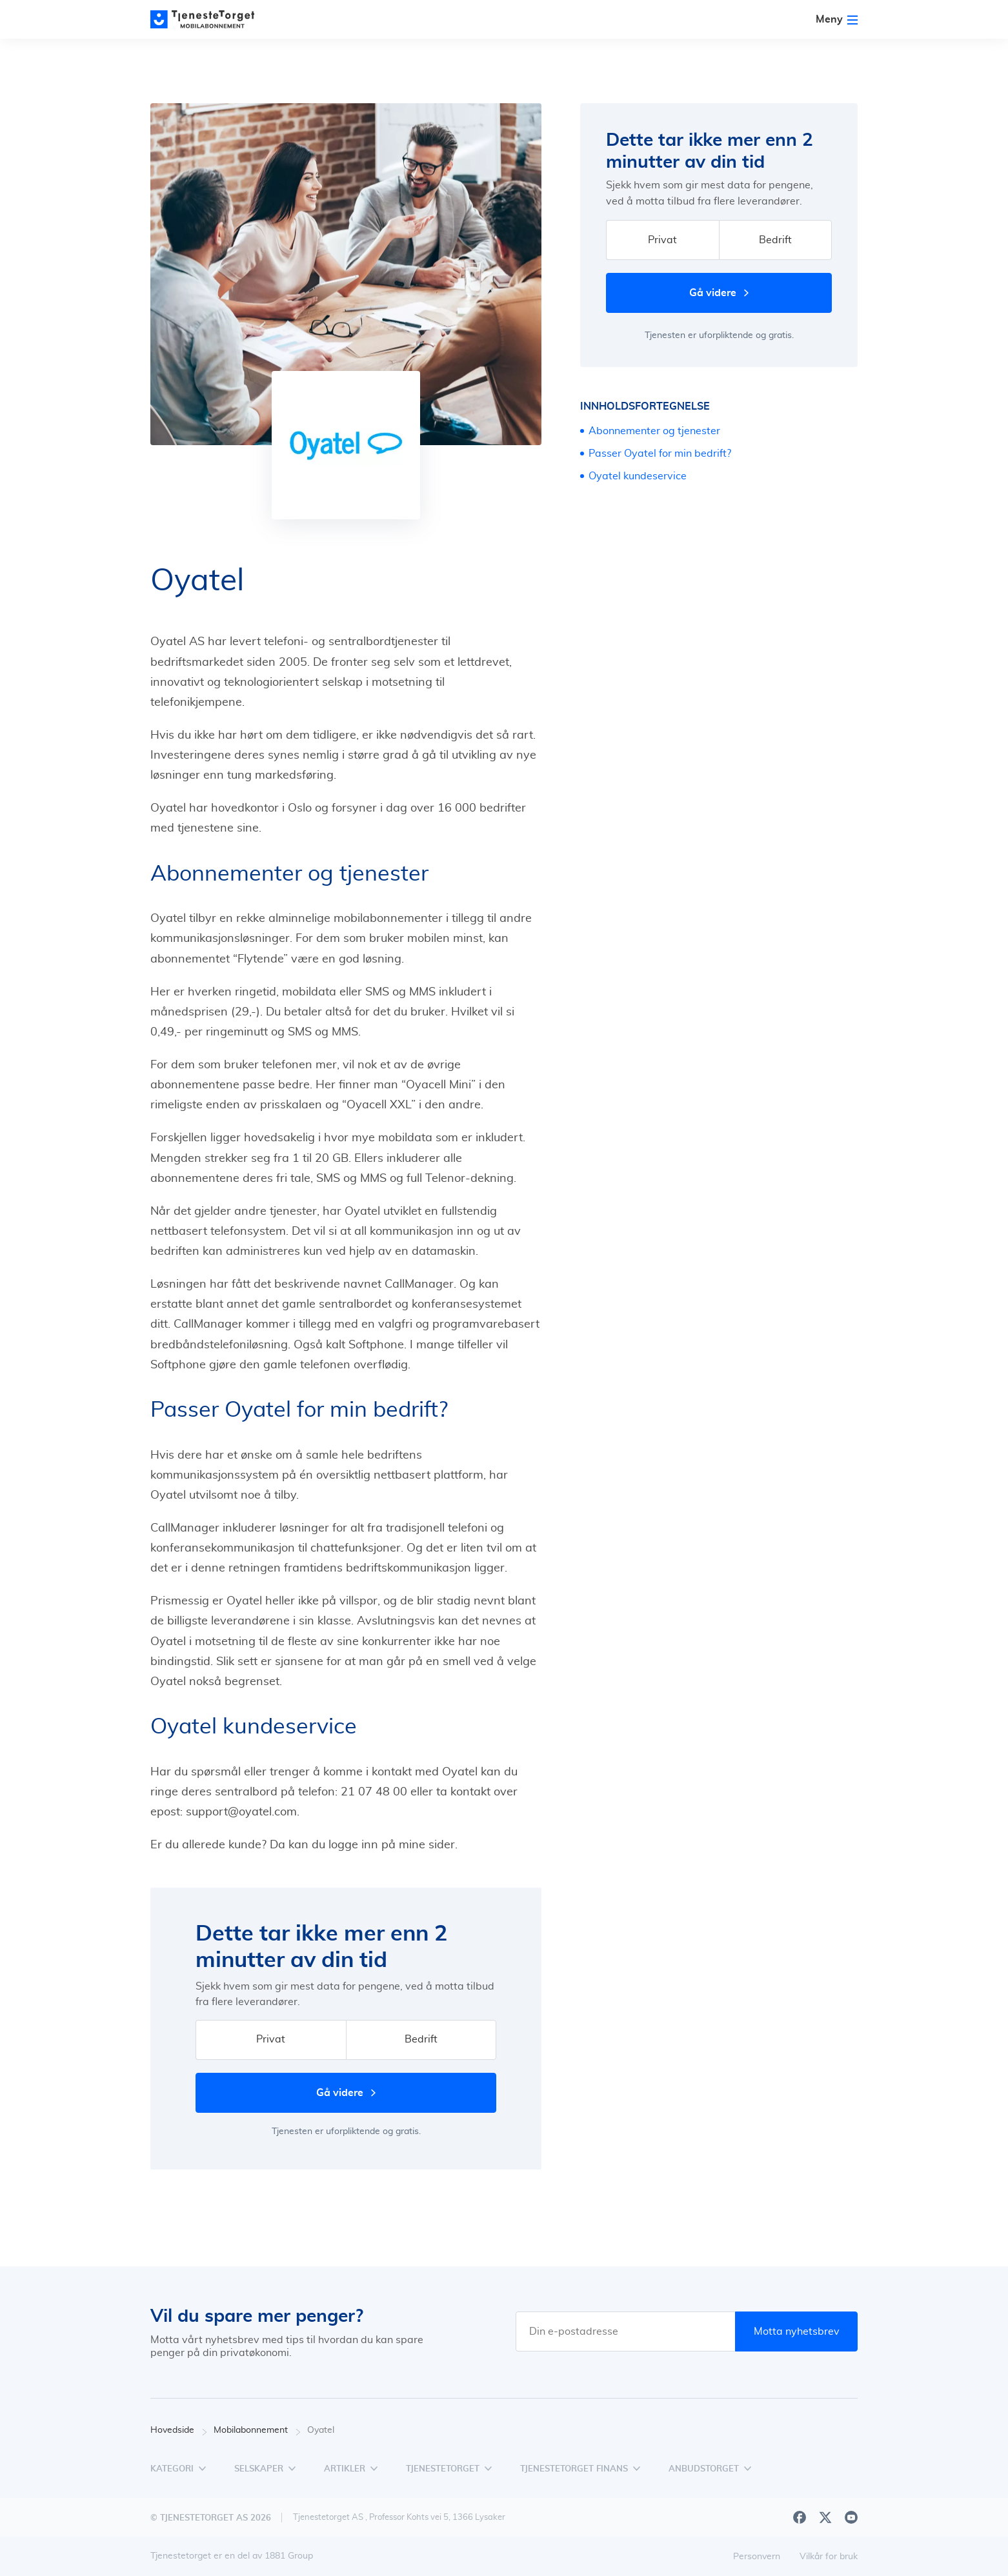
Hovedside (178, 2430)
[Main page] (208, 19)
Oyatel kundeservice (638, 476)
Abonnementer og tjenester (654, 431)
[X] (825, 2517)
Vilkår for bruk (829, 2556)
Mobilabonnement (257, 2430)
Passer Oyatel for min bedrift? (660, 453)
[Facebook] (799, 2517)
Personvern (756, 2556)
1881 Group (289, 2556)
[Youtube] (851, 2517)
